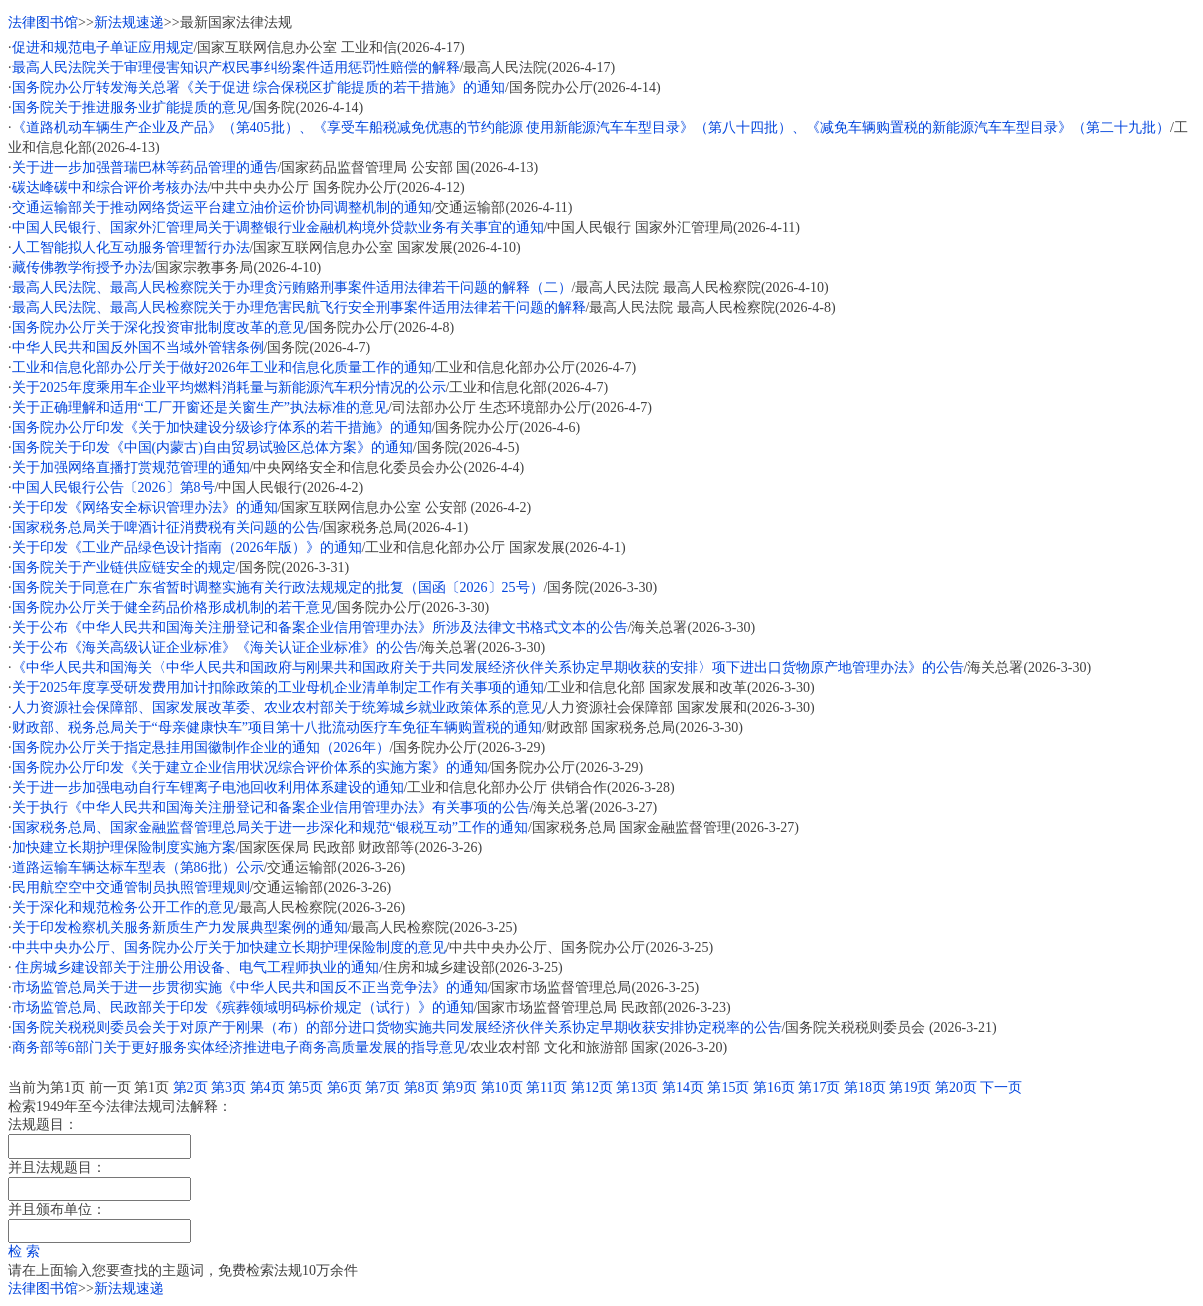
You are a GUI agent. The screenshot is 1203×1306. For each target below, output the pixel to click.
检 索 (24, 1251)
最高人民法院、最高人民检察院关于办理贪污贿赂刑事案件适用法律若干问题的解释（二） (292, 287)
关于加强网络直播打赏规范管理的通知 (131, 467)
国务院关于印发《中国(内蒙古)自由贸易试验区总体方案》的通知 (212, 447)
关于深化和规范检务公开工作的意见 (124, 907)
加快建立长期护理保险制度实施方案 (124, 847)
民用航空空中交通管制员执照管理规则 (131, 887)
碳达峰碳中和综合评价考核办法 (110, 187)
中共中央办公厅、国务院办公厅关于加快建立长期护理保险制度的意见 (229, 947)
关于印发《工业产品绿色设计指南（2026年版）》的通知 (187, 547)
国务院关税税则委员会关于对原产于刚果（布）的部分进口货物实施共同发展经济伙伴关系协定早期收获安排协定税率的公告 (397, 1027)
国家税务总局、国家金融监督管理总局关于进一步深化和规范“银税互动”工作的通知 (270, 827)
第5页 (305, 1087)
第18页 (865, 1087)
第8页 (421, 1087)
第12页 (592, 1087)
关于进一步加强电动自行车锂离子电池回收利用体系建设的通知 (208, 787)
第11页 (546, 1087)
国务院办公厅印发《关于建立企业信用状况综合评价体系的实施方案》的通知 (250, 767)
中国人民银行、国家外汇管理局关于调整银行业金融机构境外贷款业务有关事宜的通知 (278, 227)
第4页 (267, 1087)
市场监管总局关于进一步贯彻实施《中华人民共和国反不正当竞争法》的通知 (250, 987)
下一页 (1001, 1087)
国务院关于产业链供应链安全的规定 (124, 567)
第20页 (956, 1087)
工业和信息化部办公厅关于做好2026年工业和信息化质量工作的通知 (222, 367)
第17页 (819, 1087)
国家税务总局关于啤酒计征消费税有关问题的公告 (166, 527)
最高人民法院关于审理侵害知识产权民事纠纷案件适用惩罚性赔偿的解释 (236, 67)
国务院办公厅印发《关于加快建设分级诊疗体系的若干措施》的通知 (222, 427)
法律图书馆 (43, 22)
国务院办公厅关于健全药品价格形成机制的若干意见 (173, 607)
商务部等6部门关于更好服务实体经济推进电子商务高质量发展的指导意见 (239, 1047)
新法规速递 (129, 22)
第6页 (344, 1087)
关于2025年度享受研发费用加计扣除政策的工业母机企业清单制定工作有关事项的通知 (278, 687)
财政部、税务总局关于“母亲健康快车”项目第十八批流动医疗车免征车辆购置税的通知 (277, 727)
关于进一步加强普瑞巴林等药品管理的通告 (145, 167)
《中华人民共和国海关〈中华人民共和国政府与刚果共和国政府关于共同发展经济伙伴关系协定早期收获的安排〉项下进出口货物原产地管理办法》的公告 (488, 667)
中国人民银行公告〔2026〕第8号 (113, 487)
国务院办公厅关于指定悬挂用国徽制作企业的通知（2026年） (201, 747)
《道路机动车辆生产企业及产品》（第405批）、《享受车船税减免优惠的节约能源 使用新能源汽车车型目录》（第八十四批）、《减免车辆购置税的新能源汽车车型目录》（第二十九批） (591, 127)
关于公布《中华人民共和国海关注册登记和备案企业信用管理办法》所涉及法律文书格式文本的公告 (320, 627)
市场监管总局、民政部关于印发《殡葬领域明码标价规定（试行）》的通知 (243, 1007)
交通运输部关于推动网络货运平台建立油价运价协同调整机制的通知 (222, 207)
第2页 (190, 1087)
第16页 (774, 1087)
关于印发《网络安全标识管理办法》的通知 (145, 507)
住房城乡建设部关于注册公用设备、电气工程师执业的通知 (196, 967)
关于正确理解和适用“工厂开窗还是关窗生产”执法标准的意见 (200, 407)
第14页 (683, 1087)
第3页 (228, 1087)
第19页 (910, 1087)
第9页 (459, 1087)
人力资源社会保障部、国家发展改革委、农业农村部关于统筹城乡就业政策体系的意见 (278, 707)
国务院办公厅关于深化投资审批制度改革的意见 (159, 327)
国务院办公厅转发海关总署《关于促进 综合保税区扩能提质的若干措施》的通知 (259, 87)
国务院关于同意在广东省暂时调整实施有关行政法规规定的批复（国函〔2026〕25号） (278, 587)
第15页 (728, 1087)
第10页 (502, 1087)
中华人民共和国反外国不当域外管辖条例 (138, 347)
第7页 (382, 1087)
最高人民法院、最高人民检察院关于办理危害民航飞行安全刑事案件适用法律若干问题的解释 (299, 307)
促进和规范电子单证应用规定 (103, 47)
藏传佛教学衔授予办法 (82, 267)
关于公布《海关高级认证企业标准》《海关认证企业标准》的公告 (215, 647)
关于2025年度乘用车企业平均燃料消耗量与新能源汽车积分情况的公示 (229, 387)
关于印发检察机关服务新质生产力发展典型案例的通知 (180, 927)
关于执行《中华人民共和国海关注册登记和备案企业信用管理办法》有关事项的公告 (271, 807)
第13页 (637, 1087)
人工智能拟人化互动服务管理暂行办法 (131, 247)
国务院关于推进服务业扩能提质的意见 (131, 107)
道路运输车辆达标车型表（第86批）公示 (138, 867)
